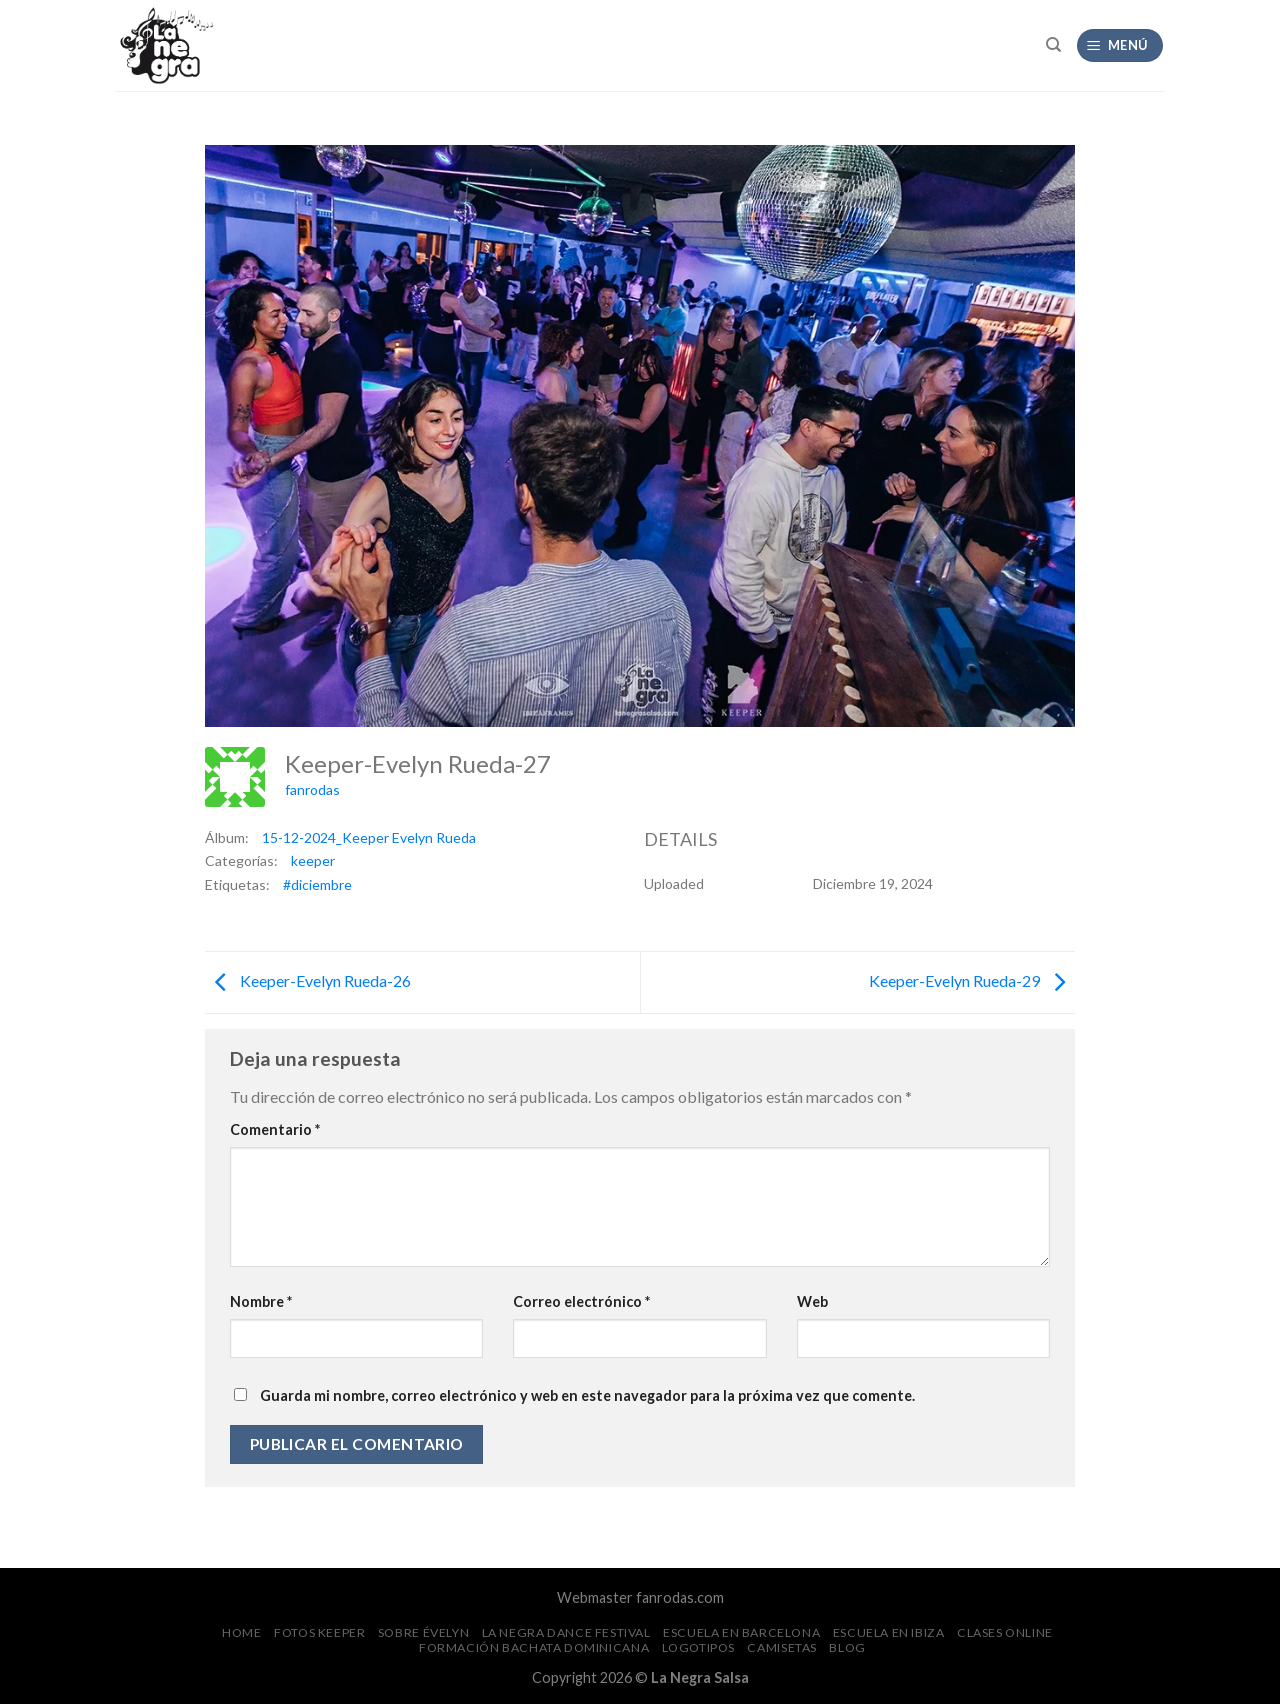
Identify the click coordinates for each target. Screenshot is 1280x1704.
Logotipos (699, 1647)
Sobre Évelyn (423, 1632)
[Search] (1053, 45)
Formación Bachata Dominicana (534, 1647)
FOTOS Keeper (319, 1632)
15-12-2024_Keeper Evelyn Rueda (369, 837)
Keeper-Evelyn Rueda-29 (972, 980)
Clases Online (1005, 1632)
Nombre (261, 1301)
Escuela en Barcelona (741, 1632)
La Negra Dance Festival (566, 1632)
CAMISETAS (782, 1647)
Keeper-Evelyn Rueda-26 (308, 980)
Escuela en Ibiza (889, 1632)
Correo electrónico (581, 1301)
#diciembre (317, 884)
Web (812, 1301)
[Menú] (1120, 45)
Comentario (275, 1129)
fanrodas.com (680, 1597)
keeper (313, 860)
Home (241, 1632)
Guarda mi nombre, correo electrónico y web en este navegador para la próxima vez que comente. (587, 1395)
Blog (847, 1647)
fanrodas (312, 789)
